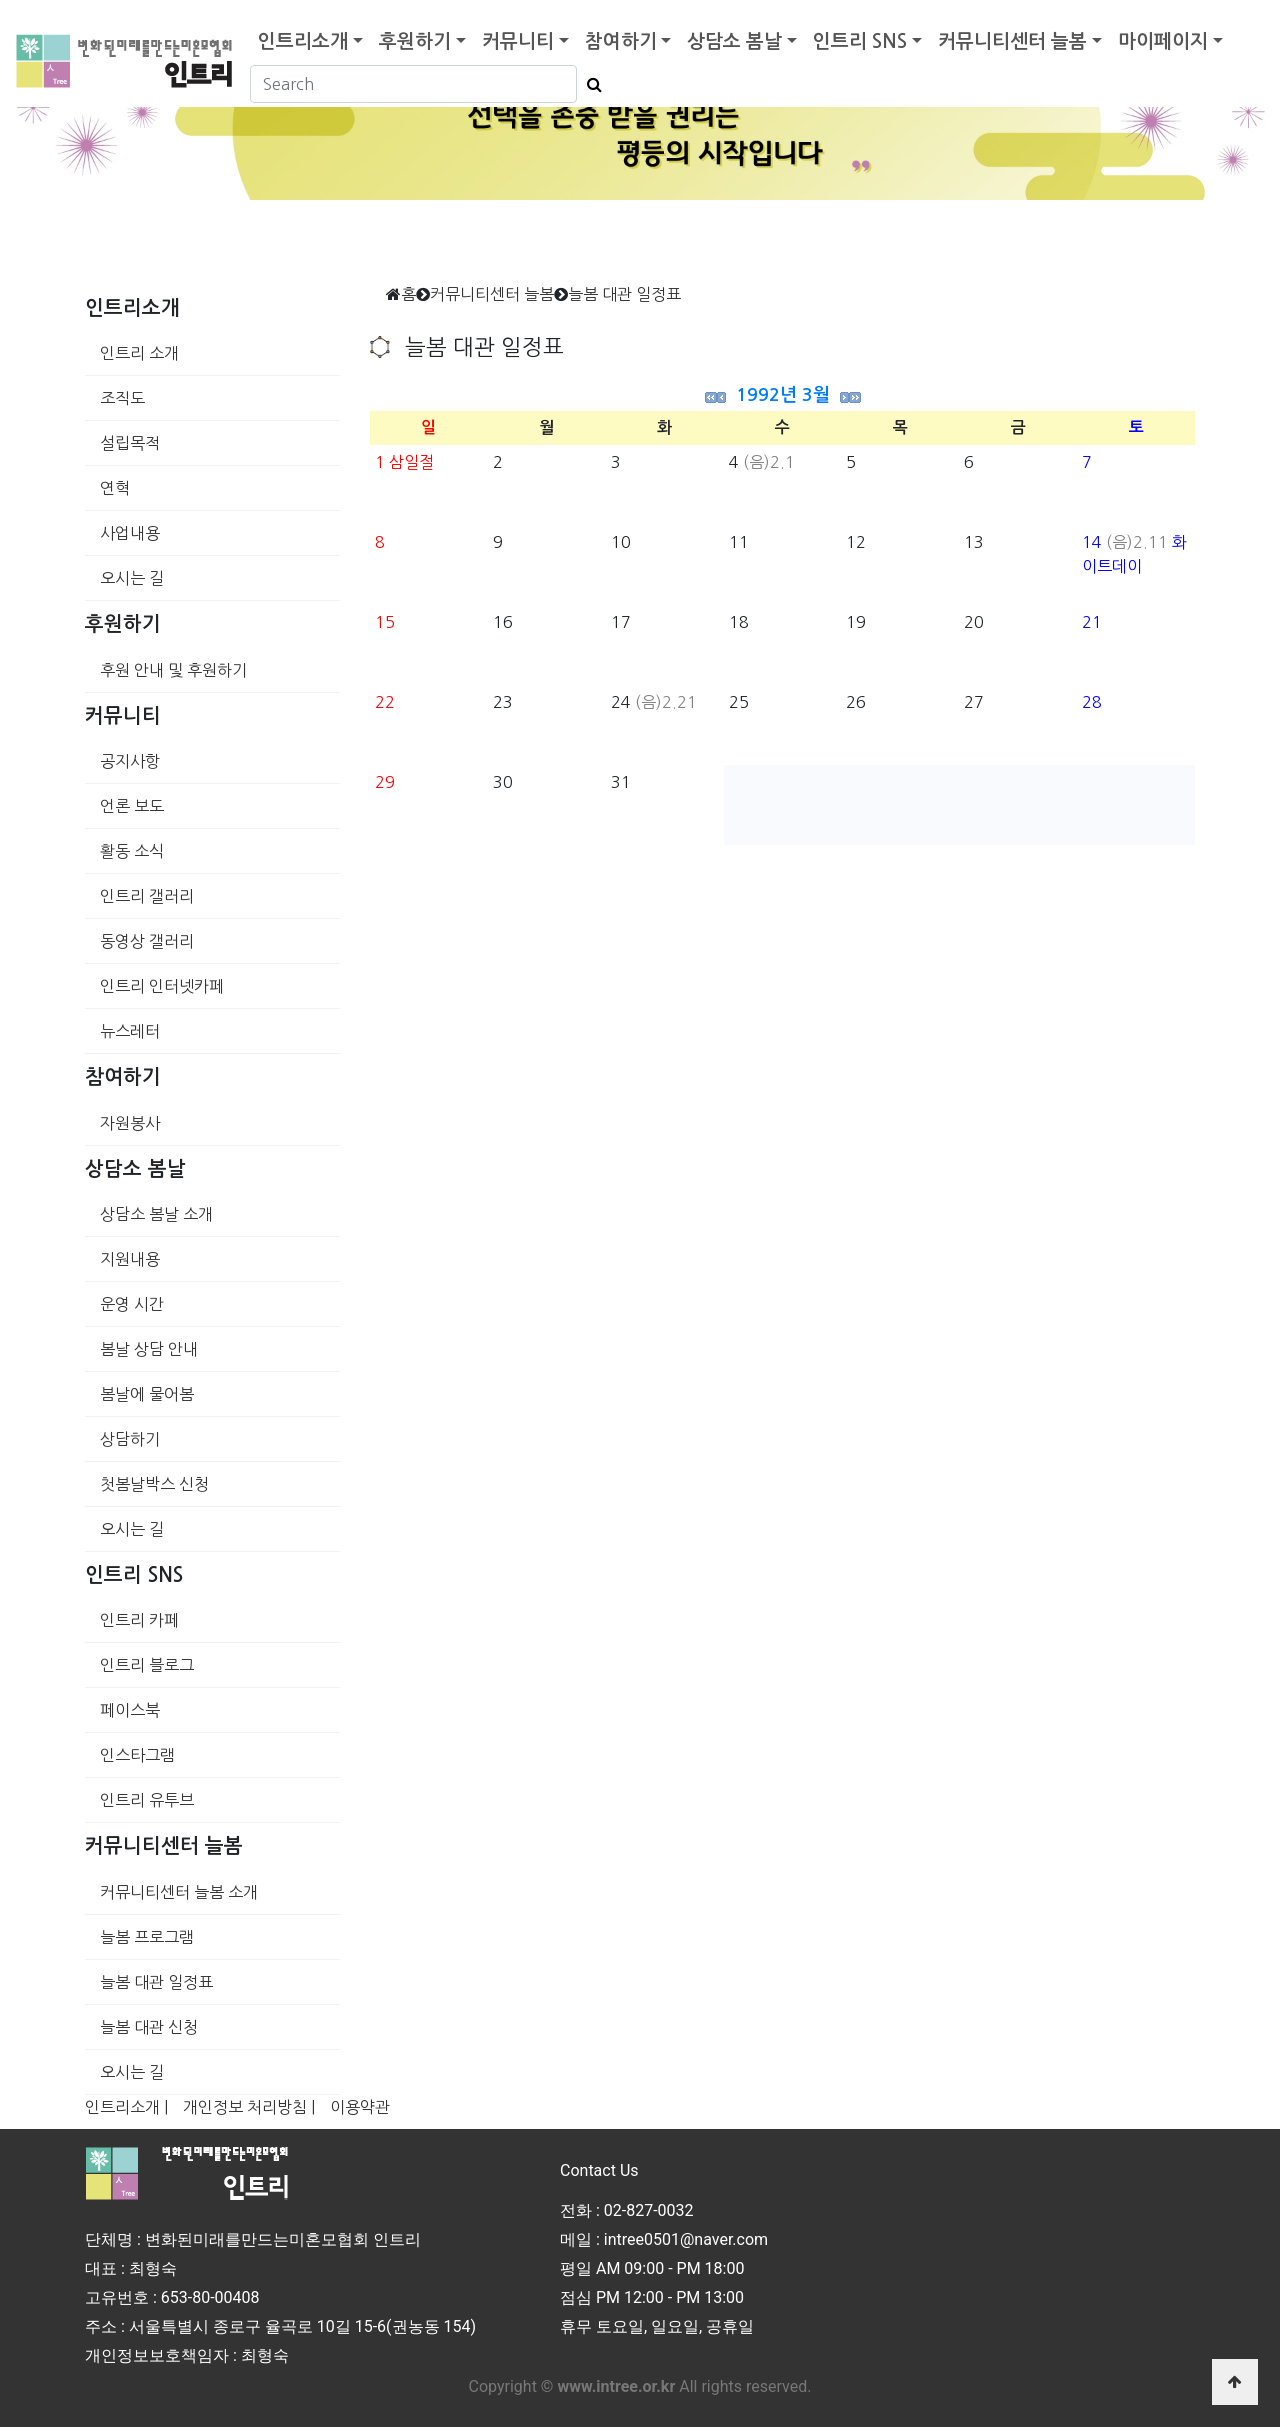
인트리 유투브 (147, 1800)
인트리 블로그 (147, 1665)
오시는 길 (132, 578)
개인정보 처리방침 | (249, 2107)
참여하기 (621, 41)
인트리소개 (303, 41)
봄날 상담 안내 (149, 1349)
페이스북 (130, 1710)
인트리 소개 (139, 353)
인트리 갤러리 (147, 896)
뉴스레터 (130, 1031)
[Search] (413, 84)
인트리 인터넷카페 (162, 986)
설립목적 (130, 443)
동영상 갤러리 (147, 941)
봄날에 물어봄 (147, 1394)
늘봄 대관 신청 (149, 2027)
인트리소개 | (126, 2107)
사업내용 (130, 533)
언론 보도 (132, 806)
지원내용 (130, 1259)
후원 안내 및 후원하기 (173, 670)
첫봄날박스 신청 (154, 1484)
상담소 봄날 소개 (156, 1214)
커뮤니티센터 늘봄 (1012, 41)
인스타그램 (137, 1755)
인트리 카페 (139, 1620)
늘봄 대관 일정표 (156, 1982)
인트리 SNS (860, 41)
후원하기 (415, 41)
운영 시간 (132, 1304)
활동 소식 (132, 851)
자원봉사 (130, 1123)
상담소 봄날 (734, 41)
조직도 (122, 398)
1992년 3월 (783, 395)
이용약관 (360, 2107)
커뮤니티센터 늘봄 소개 (179, 1892)
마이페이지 (1163, 41)
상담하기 (130, 1439)
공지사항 (130, 761)
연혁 (115, 488)
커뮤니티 (518, 41)
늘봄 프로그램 (147, 1937)
